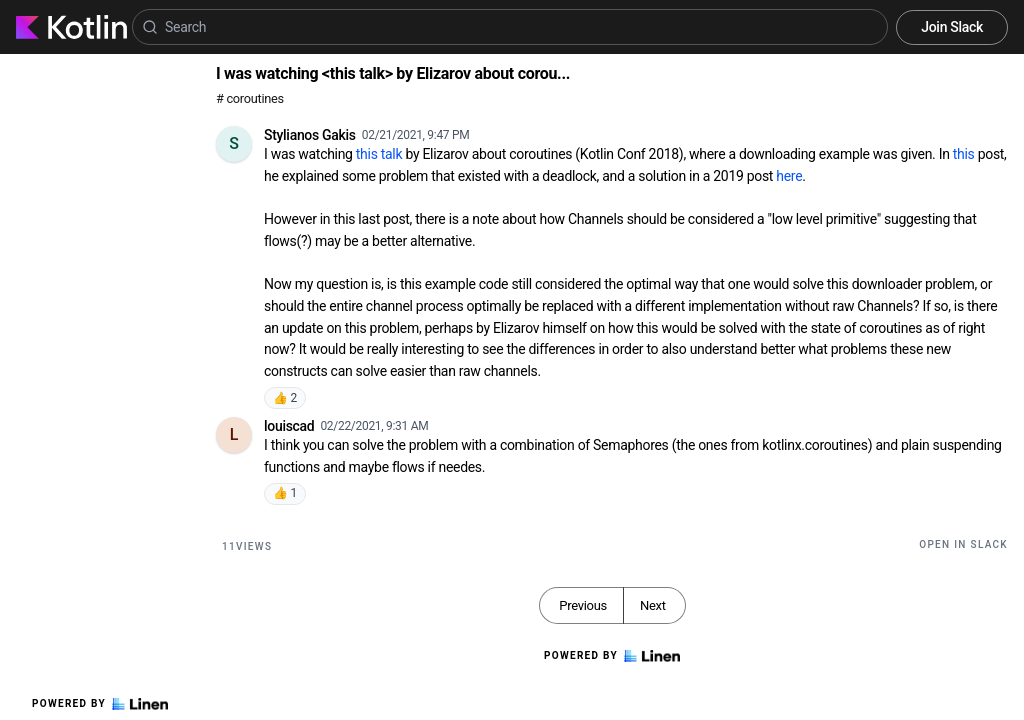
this (964, 154)
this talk (379, 154)
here (789, 176)
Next (653, 605)
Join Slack (952, 27)
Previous (583, 605)
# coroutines (250, 98)
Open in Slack (963, 544)
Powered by (100, 704)
